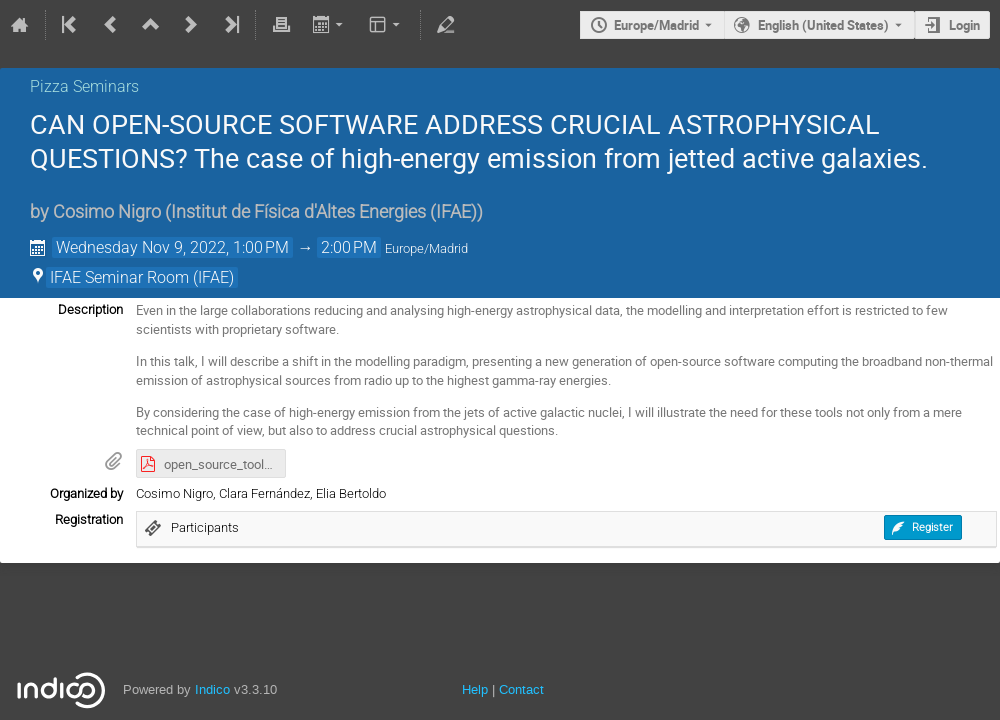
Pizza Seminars (84, 86)
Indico (212, 689)
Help (475, 689)
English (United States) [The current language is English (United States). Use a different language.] (823, 25)
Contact (521, 689)
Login (964, 25)
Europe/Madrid (656, 25)
